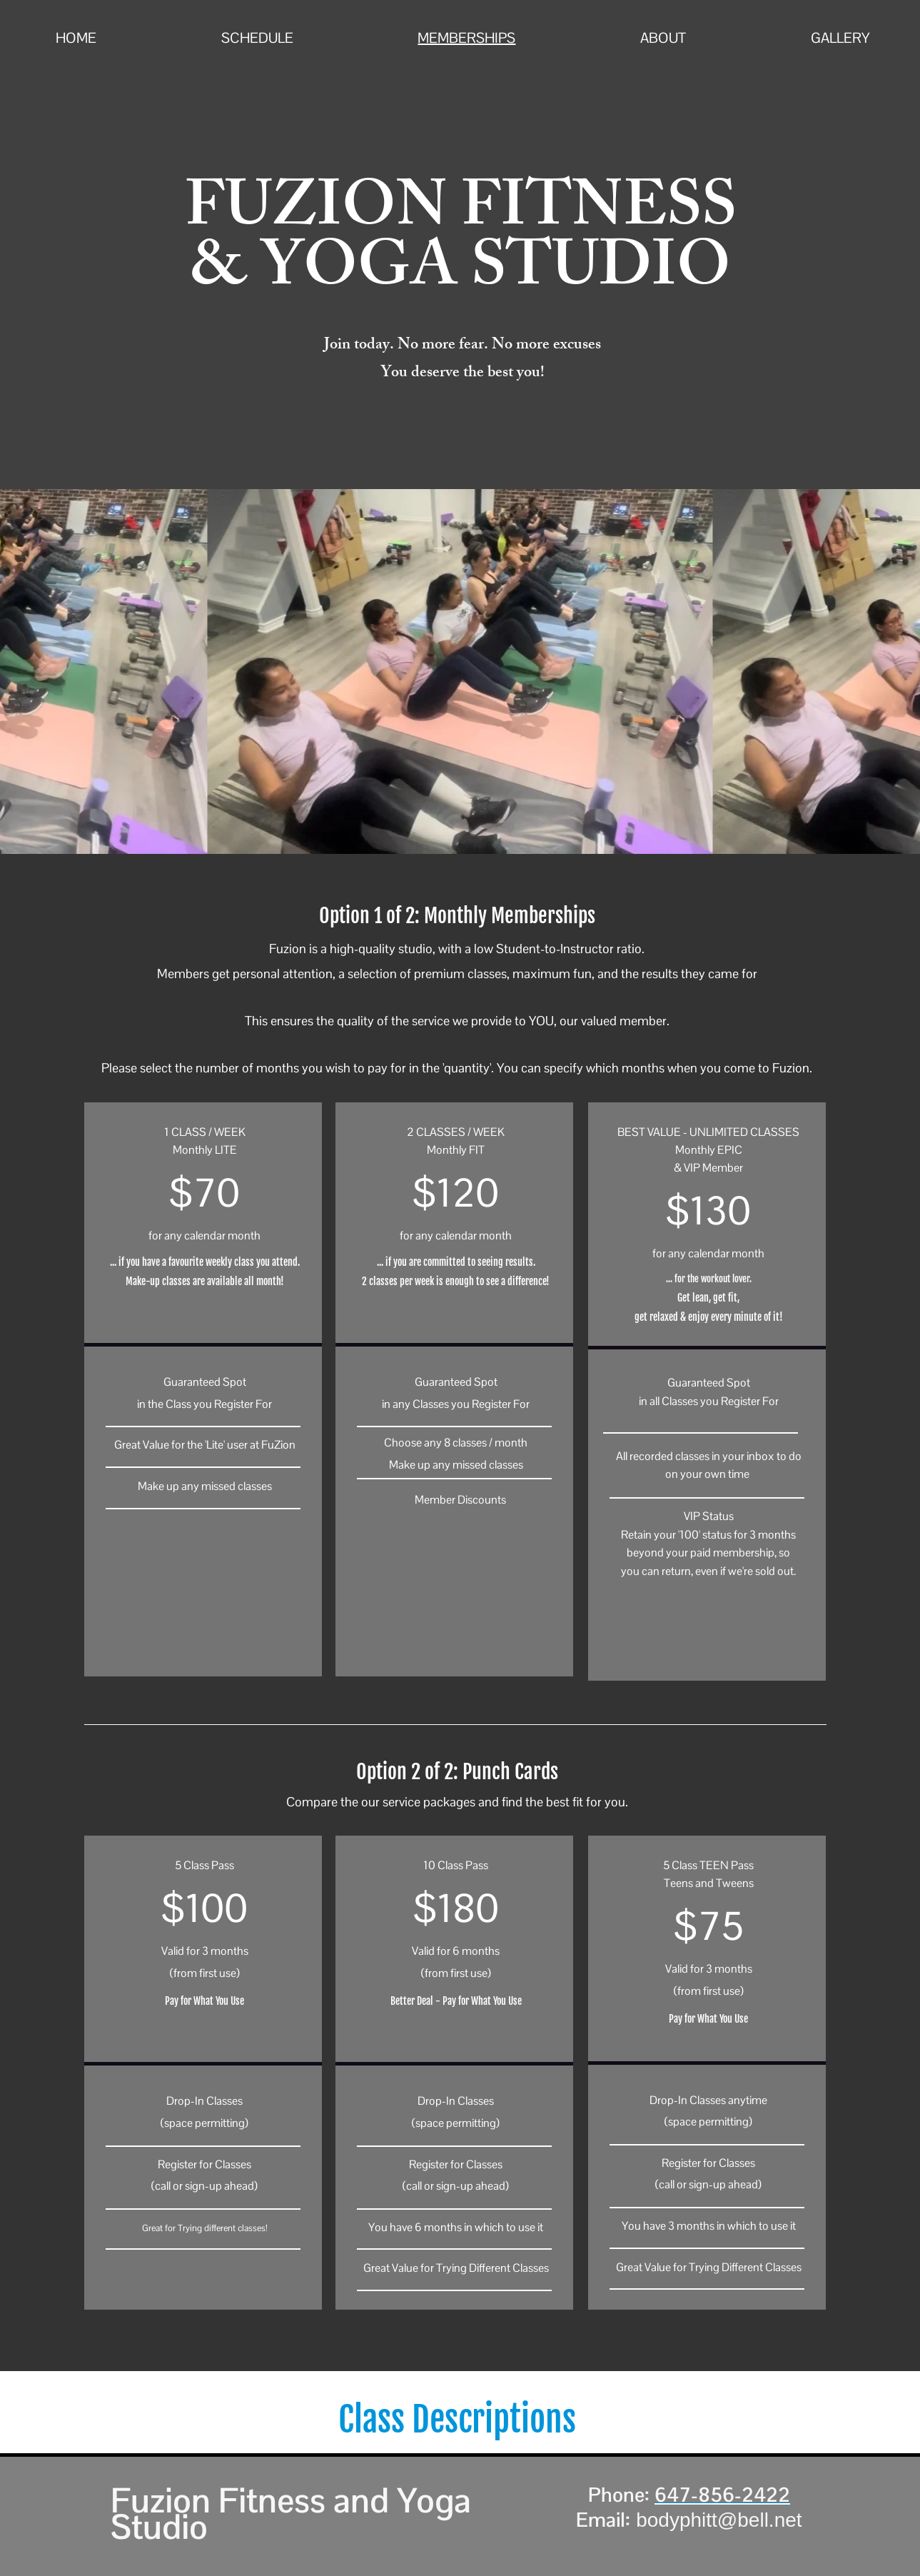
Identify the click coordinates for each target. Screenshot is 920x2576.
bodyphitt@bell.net (719, 2520)
